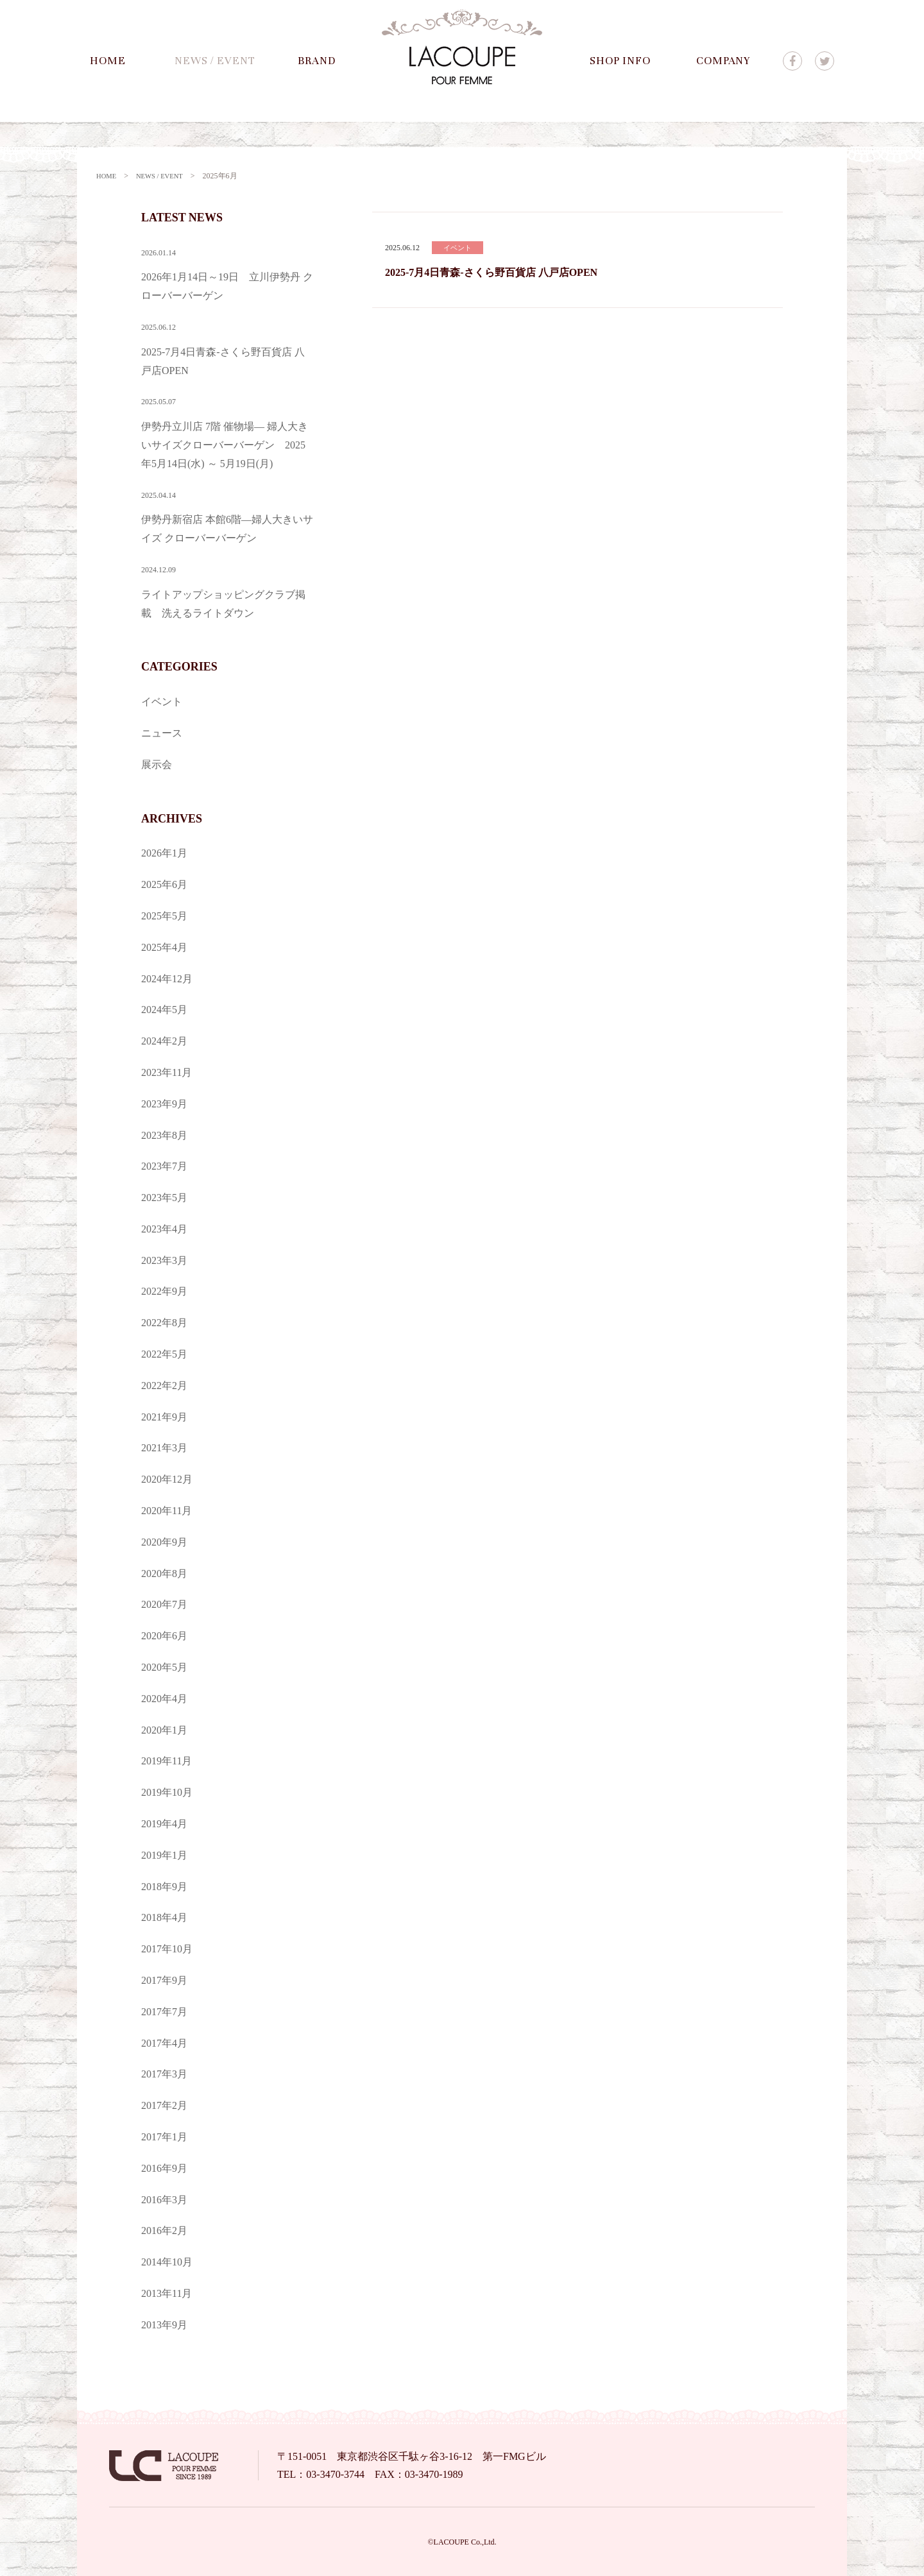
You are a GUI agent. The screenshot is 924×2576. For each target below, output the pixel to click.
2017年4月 (164, 2042)
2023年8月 (164, 1134)
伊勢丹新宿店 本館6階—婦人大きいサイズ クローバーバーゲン (227, 514)
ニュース (161, 732)
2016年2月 (164, 2229)
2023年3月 (164, 1259)
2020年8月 (164, 1572)
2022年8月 (164, 1322)
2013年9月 (164, 2324)
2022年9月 (164, 1290)
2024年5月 (164, 1008)
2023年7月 (164, 1165)
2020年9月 (164, 1541)
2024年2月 (164, 1040)
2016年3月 (164, 2199)
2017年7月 (164, 2011)
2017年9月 (164, 1979)
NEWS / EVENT (215, 61)
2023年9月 (164, 1103)
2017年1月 (164, 2136)
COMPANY (723, 61)
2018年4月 (164, 1916)
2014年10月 (167, 2261)
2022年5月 (164, 1353)
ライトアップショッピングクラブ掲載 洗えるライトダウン (227, 589)
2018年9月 (164, 1886)
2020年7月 (164, 1603)
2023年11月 (166, 1071)
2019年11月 (166, 1760)
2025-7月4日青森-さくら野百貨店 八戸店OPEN (491, 271)
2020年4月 (164, 1698)
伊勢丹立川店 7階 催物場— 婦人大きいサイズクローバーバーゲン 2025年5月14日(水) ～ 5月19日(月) (227, 430)
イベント (161, 700)
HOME (108, 61)
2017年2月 (164, 2104)
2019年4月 (164, 1823)
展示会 (156, 763)
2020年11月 (166, 1510)
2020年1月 (164, 1729)
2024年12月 (167, 978)
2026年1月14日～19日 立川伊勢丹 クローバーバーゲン (227, 272)
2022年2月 (164, 1384)
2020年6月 (164, 1635)
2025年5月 (164, 915)
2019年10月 (167, 1791)
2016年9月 (164, 2167)
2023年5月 (164, 1196)
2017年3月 (164, 2073)
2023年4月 (164, 1228)
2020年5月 (164, 1666)
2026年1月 (164, 852)
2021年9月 (164, 1416)
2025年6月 (164, 883)
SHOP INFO (620, 61)
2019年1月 (164, 1854)
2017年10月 (167, 1948)
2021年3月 (164, 1447)
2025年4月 (164, 946)
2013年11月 (166, 2292)
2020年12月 (167, 1478)
